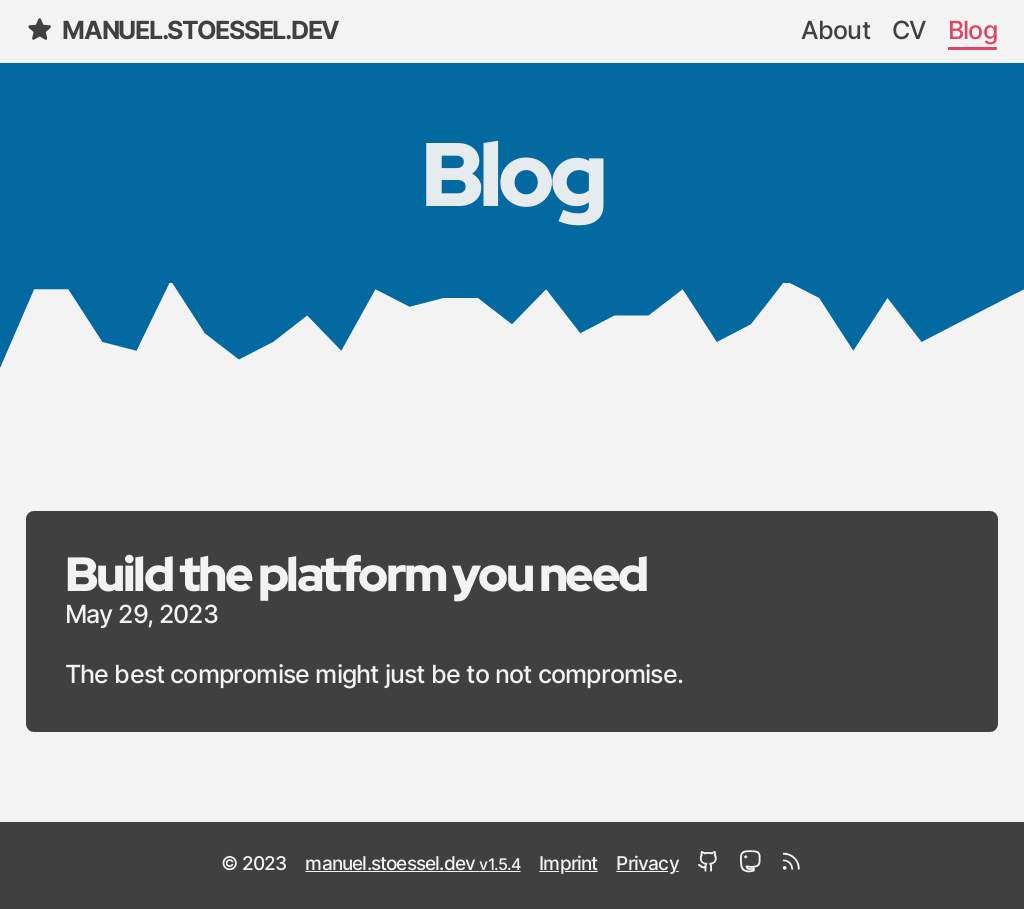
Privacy (647, 864)
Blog (972, 31)
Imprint (568, 864)
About (835, 31)
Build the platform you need (356, 573)
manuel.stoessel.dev (182, 29)
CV (909, 31)
